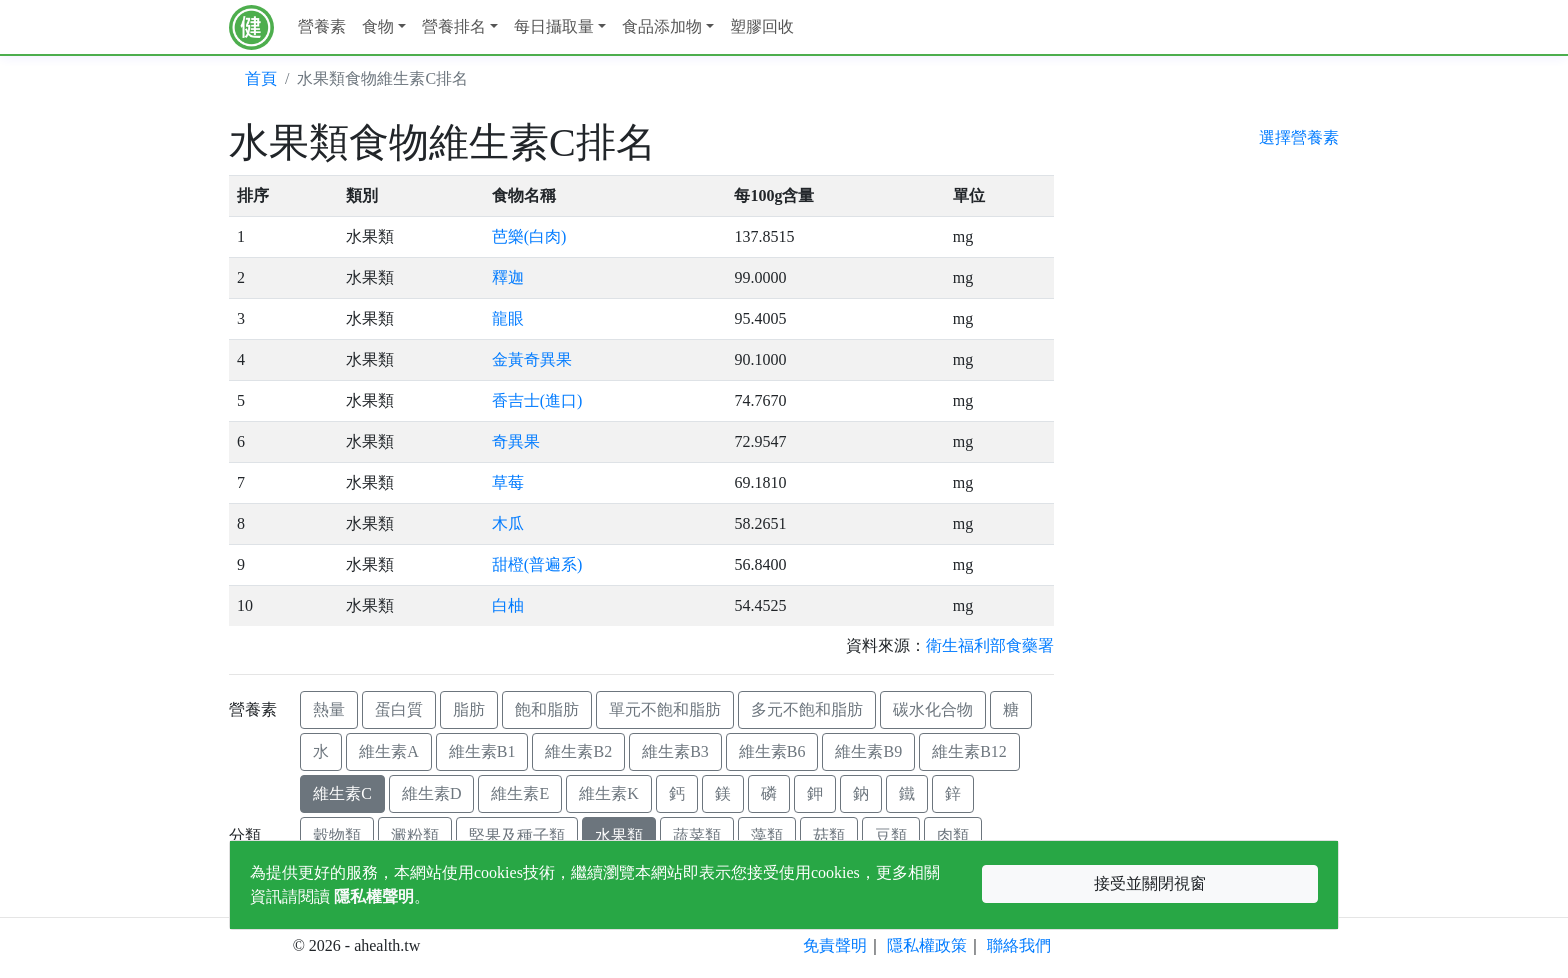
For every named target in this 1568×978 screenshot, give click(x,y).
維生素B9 (868, 751)
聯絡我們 (1019, 945)
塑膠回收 (762, 26)
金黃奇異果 (532, 359)
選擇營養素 (1299, 137)
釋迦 (508, 277)
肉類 (953, 835)
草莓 (508, 482)
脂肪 (469, 709)
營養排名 (454, 26)
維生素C (342, 793)
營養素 (322, 26)
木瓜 (508, 523)
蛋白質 (399, 709)
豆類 (891, 835)
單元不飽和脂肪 (665, 709)
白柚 (508, 605)
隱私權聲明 (374, 896)
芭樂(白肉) (529, 236)
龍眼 (508, 318)
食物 (378, 26)
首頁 (261, 78)
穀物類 (337, 835)
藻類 (767, 835)
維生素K (609, 793)
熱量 (329, 709)
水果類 (619, 835)
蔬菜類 (697, 835)
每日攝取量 (554, 26)
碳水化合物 (933, 709)
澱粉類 (415, 835)
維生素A (389, 751)
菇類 (829, 835)
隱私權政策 (927, 945)
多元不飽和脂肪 (807, 709)
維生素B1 (482, 751)
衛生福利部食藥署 (990, 645)
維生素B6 (772, 751)
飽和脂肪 (547, 709)
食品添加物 (662, 26)
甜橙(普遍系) (537, 564)
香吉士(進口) (537, 400)
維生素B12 (969, 751)
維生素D (432, 793)
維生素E (520, 793)
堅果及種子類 (517, 835)
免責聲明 (835, 945)
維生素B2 (578, 751)
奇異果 (516, 441)
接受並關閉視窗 (1150, 883)
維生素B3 (675, 751)
